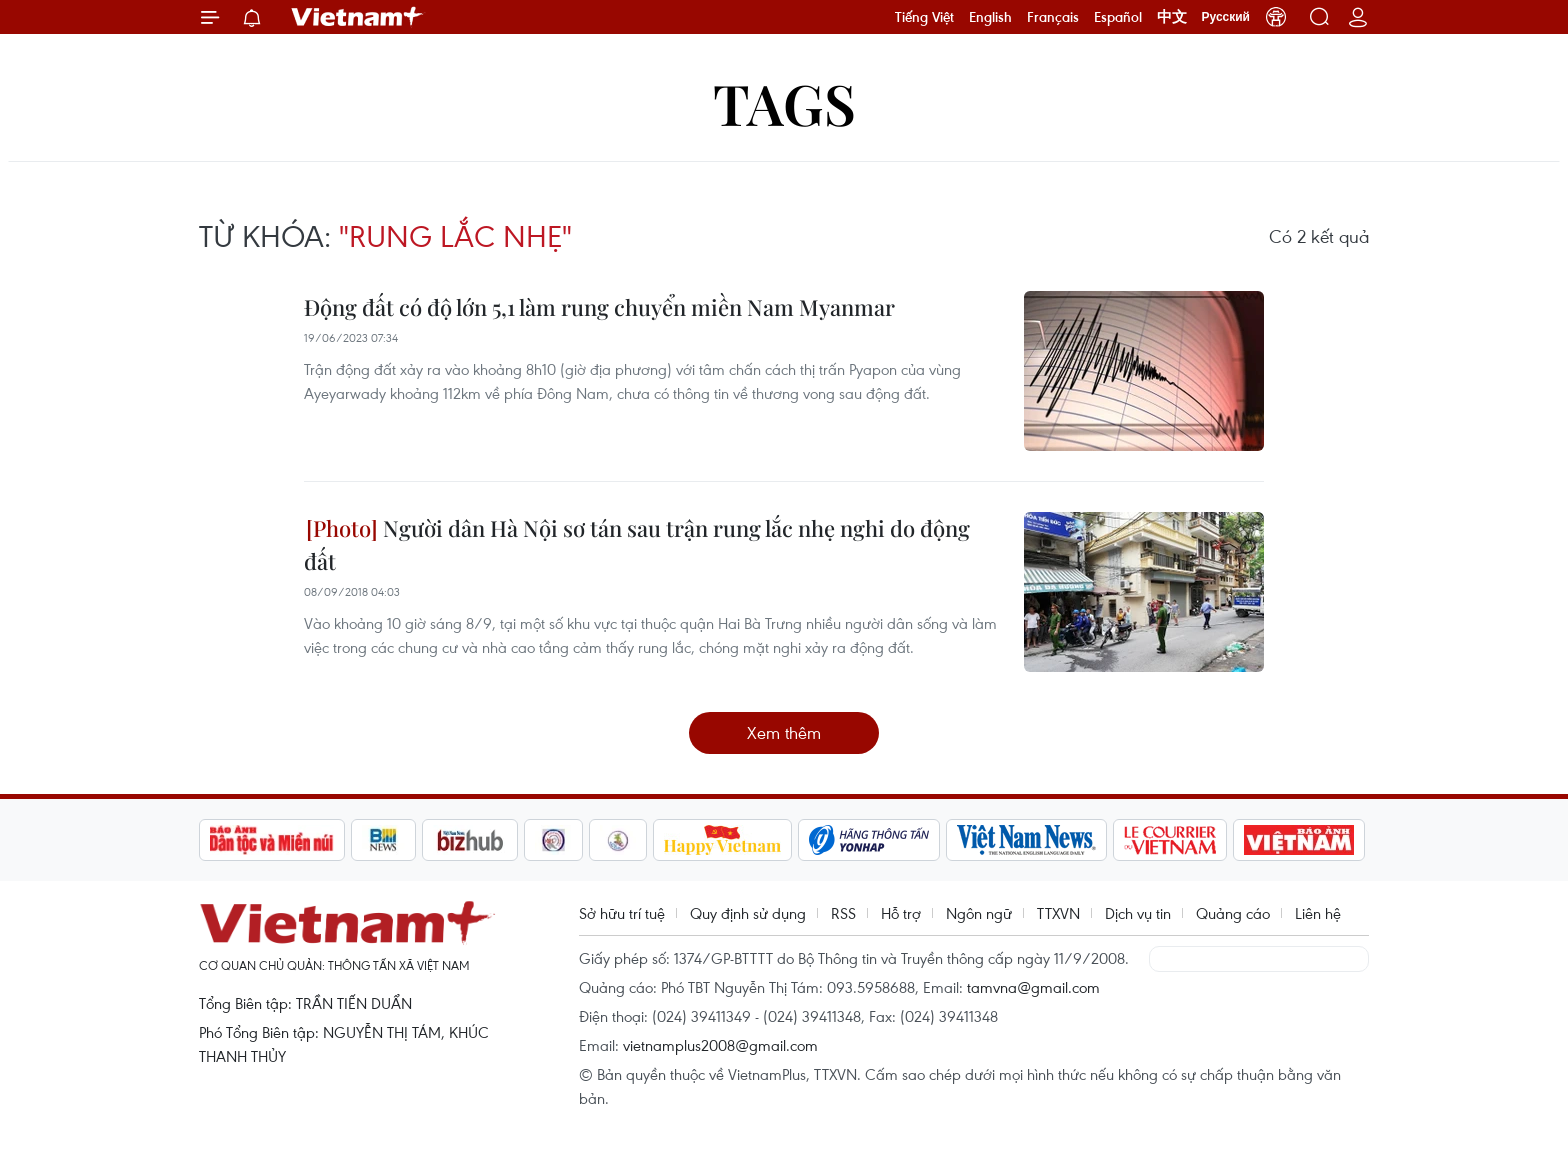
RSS (843, 913)
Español (1118, 17)
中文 (1172, 17)
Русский (1226, 17)
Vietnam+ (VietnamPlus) (358, 17)
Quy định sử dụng (748, 913)
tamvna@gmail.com (1033, 987)
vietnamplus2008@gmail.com (720, 1045)
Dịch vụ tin (1138, 913)
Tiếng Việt (924, 17)
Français (1053, 17)
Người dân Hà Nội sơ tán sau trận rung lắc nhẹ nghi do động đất (637, 544)
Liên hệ (1318, 913)
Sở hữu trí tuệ (622, 913)
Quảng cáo (1233, 913)
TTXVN (1058, 913)
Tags (784, 102)
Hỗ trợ (901, 913)
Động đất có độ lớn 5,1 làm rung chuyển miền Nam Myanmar (599, 307)
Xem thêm (784, 732)
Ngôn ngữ (979, 913)
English (990, 17)
